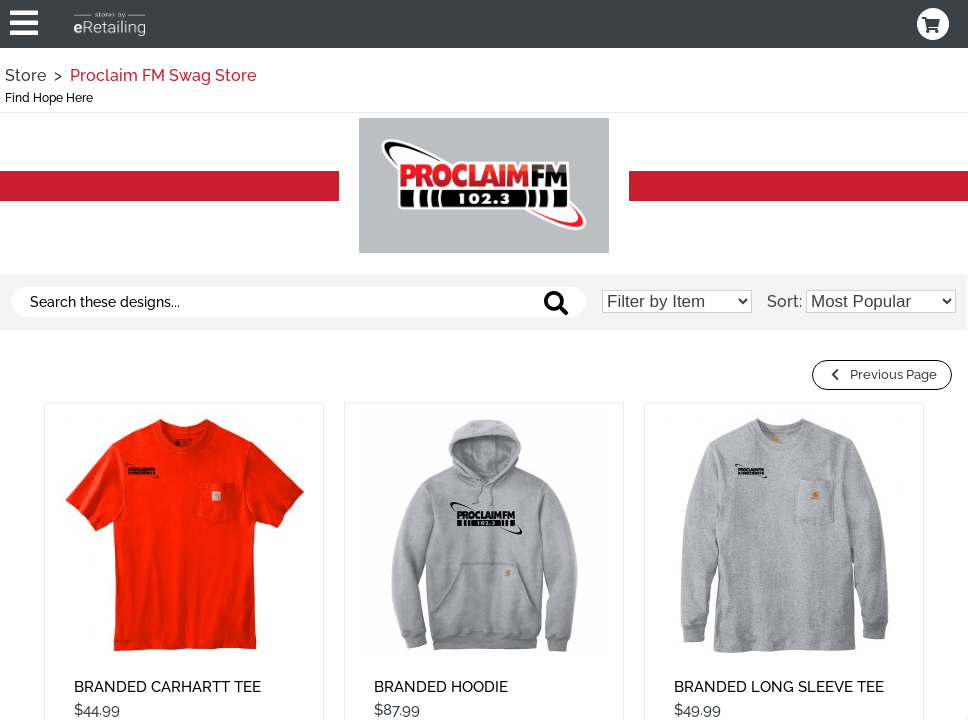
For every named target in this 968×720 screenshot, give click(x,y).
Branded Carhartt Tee (167, 687)
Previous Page (882, 374)
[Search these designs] (298, 302)
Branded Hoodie (441, 687)
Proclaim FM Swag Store (163, 75)
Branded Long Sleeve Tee (779, 687)
